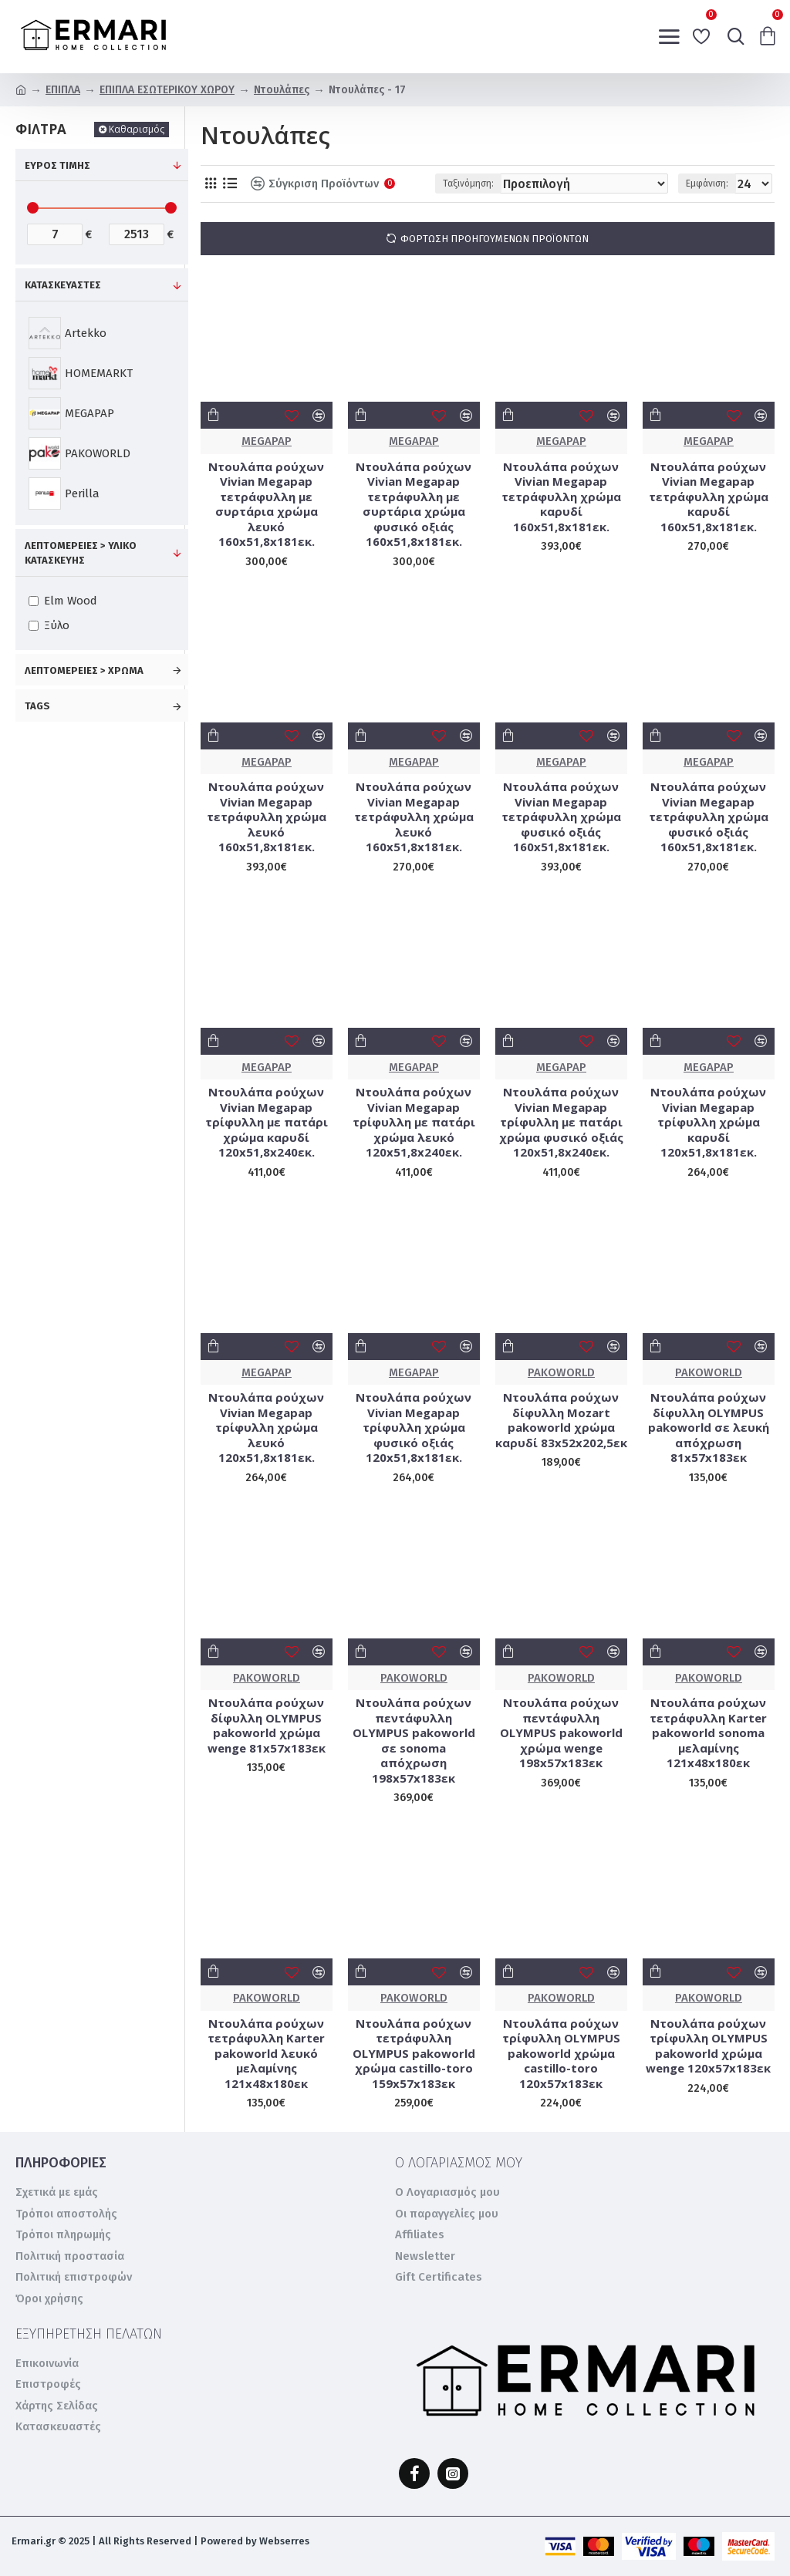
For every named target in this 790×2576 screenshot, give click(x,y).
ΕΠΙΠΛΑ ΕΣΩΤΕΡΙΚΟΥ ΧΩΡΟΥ (167, 89)
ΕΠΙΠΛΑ (63, 89)
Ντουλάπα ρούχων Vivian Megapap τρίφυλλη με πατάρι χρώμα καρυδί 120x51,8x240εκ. (266, 1122)
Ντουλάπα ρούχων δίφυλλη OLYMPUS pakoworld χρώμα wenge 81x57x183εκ (267, 1725)
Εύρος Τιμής (57, 165)
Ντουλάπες (281, 89)
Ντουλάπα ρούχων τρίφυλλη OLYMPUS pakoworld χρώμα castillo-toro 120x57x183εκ (561, 2053)
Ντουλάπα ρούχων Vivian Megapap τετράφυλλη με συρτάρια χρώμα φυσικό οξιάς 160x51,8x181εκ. (413, 505)
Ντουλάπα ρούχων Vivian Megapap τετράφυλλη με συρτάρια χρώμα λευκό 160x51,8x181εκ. (266, 505)
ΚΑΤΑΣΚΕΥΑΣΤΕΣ (63, 285)
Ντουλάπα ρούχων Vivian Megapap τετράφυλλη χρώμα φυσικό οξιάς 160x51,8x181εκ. (561, 817)
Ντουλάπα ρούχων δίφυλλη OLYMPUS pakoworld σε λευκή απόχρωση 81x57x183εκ (708, 1427)
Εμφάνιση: (707, 183)
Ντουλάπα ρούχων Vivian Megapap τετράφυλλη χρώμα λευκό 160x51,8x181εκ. (266, 817)
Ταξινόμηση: (468, 183)
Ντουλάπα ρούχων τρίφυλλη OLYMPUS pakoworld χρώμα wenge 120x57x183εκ (708, 2046)
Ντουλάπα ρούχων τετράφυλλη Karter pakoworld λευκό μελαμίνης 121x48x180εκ (266, 2053)
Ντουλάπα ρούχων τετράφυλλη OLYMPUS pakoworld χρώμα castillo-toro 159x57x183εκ (414, 2053)
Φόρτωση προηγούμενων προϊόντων (494, 238)
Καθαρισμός (136, 129)
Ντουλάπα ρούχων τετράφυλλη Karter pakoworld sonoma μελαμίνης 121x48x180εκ (708, 1732)
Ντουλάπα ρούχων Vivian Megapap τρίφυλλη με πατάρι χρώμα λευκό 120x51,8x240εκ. (414, 1122)
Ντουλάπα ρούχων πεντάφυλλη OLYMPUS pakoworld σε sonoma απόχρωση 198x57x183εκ (414, 1740)
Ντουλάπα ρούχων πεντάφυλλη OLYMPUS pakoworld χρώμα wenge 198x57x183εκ (561, 1732)
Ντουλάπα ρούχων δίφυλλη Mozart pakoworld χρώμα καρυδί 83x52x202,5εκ (561, 1420)
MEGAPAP (266, 441)
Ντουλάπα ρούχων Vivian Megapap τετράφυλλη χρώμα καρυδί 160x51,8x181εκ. (561, 497)
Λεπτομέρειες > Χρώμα (84, 670)
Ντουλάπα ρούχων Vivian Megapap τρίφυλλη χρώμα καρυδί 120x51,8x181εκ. (708, 1122)
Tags (37, 706)
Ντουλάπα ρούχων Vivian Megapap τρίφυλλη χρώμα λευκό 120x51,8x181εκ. (266, 1427)
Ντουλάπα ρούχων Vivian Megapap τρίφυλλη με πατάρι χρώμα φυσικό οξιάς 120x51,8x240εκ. (561, 1122)
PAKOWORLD (561, 1372)
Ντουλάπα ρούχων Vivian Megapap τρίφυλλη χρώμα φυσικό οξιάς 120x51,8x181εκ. (413, 1427)
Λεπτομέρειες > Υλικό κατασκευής (81, 553)
